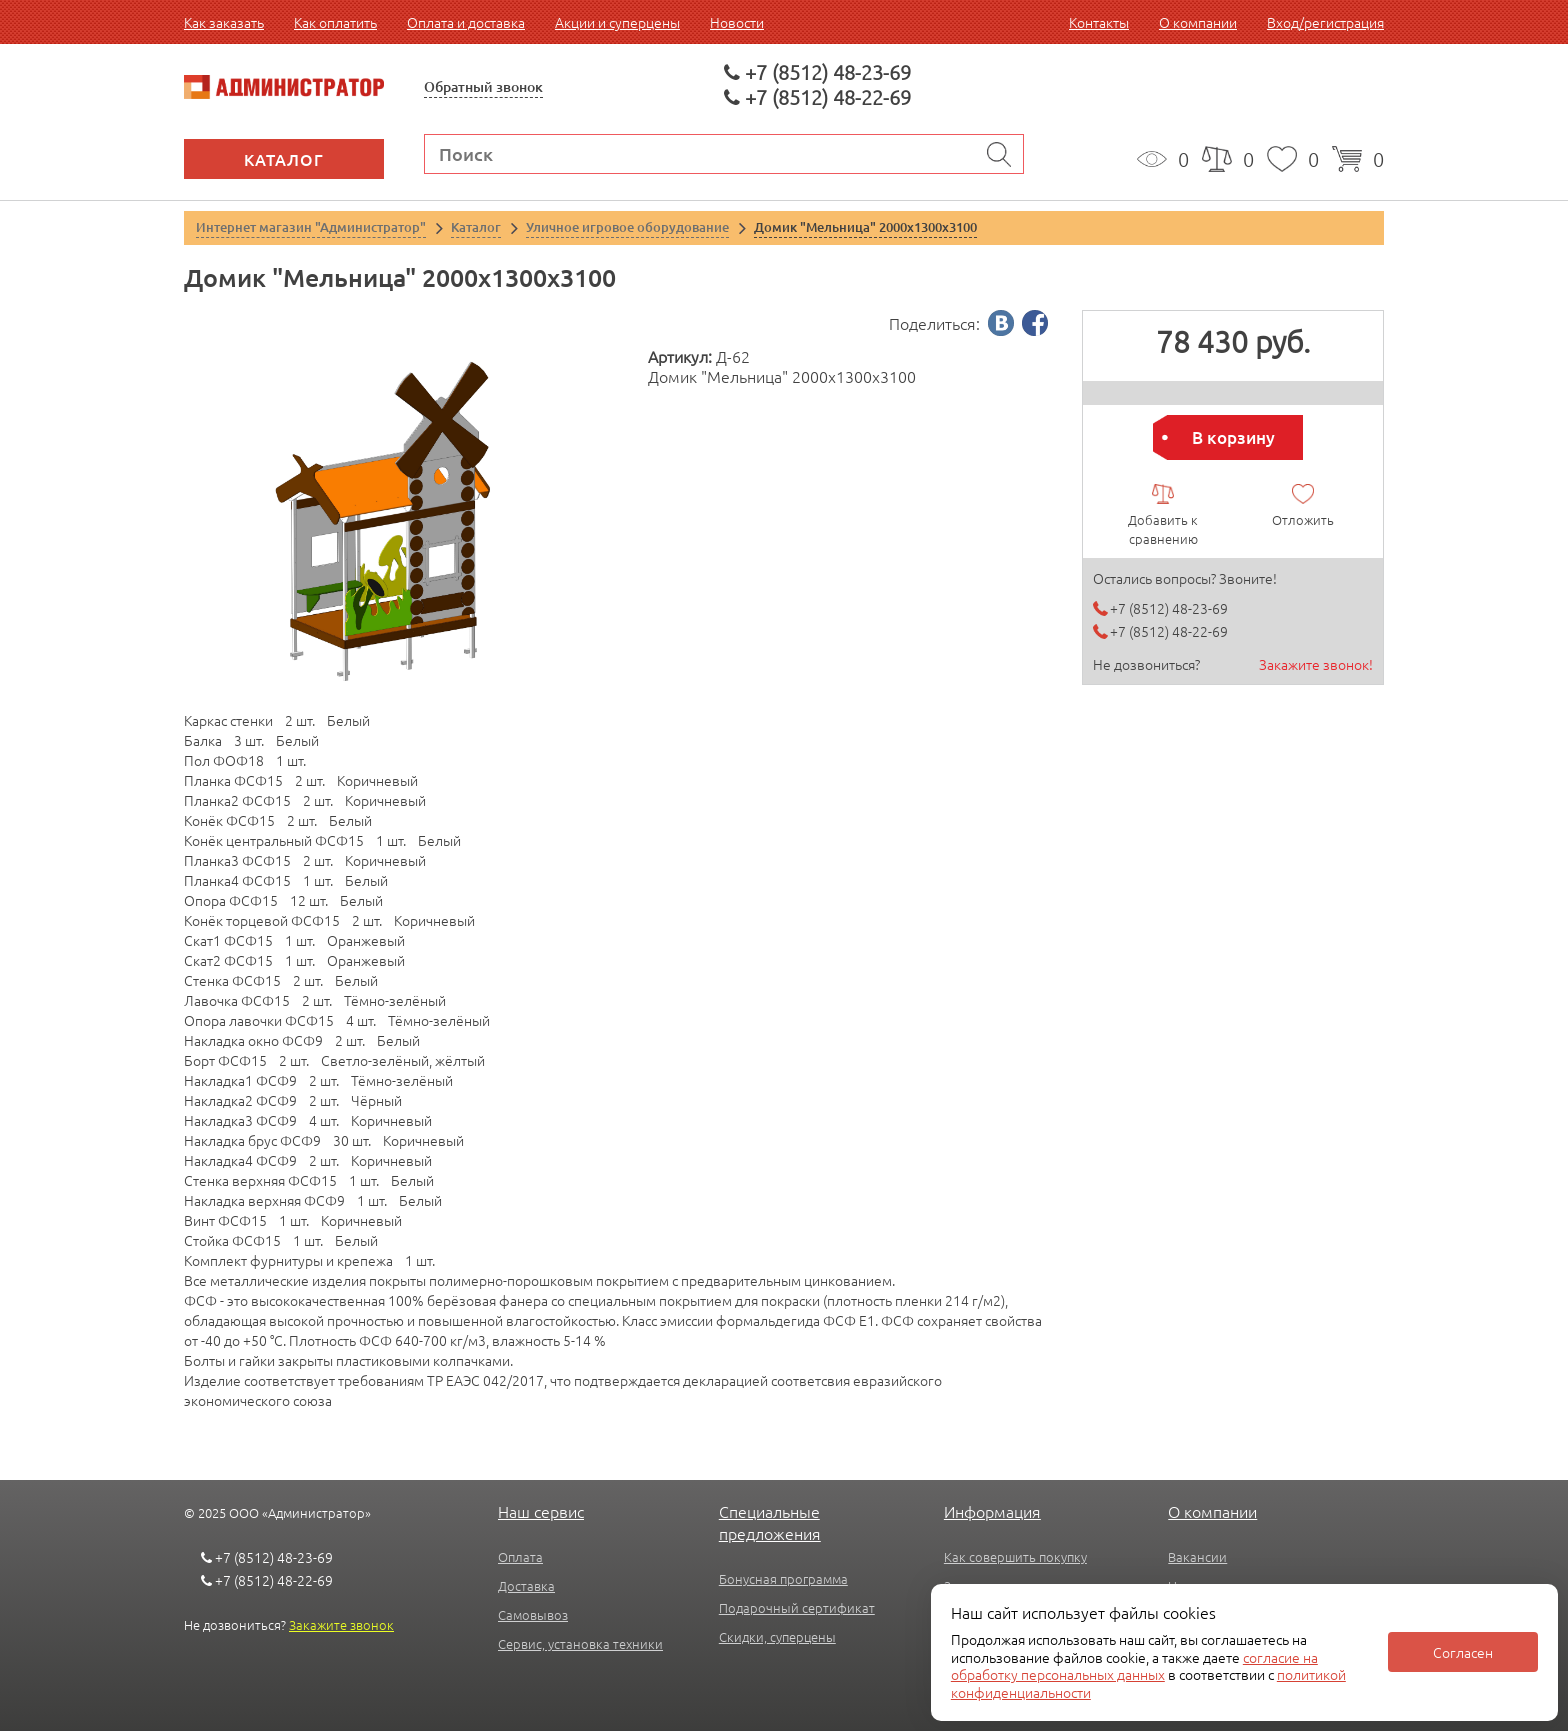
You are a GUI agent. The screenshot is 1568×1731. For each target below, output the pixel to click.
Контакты (1099, 22)
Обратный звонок (483, 86)
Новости (737, 22)
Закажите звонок (341, 1624)
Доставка (526, 1585)
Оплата (520, 1556)
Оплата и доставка (466, 22)
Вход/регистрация (1325, 22)
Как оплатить (335, 22)
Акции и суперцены (617, 22)
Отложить (1303, 519)
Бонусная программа (783, 1578)
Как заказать (224, 22)
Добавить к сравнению (1163, 529)
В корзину (1233, 437)
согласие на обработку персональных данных (1134, 1666)
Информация (992, 1511)
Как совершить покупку (1015, 1556)
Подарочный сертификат (797, 1607)
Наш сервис (541, 1511)
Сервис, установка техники (580, 1643)
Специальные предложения (770, 1522)
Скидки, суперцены (777, 1636)
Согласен (1463, 1652)
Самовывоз (533, 1614)
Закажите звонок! (1316, 664)
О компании (1198, 22)
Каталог (284, 159)
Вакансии (1197, 1556)
